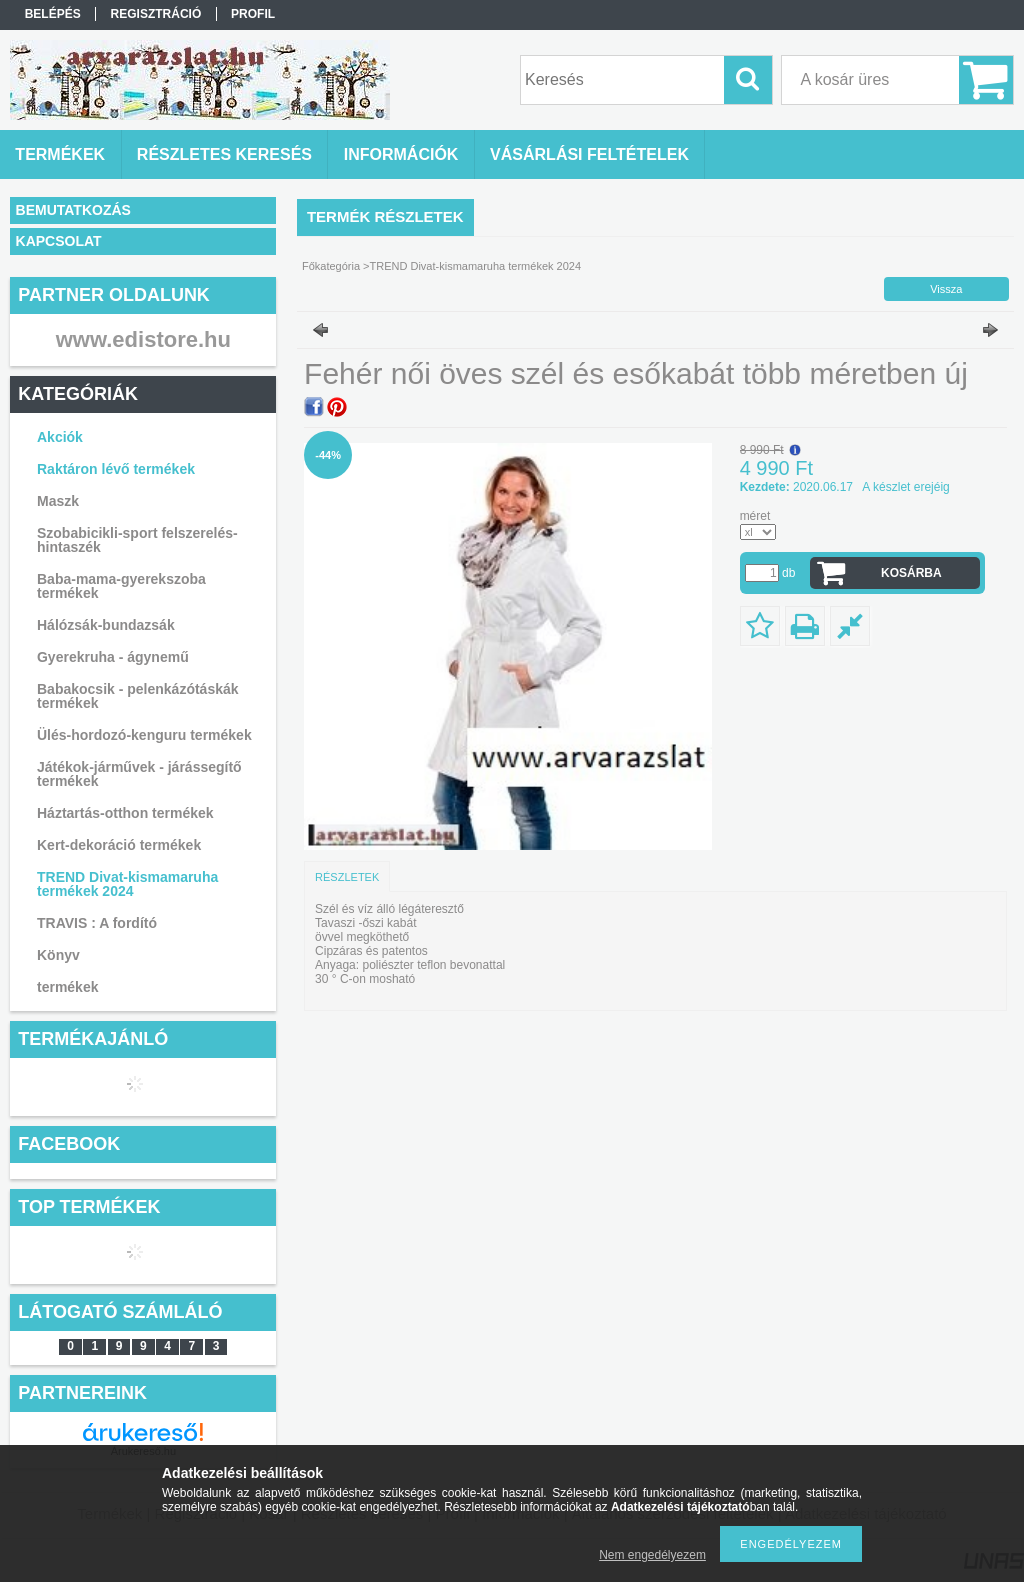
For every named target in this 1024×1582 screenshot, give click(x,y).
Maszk (58, 501)
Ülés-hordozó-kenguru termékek (144, 735)
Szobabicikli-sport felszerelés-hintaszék (137, 540)
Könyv (58, 955)
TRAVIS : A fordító (97, 923)
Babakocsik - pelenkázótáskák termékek (138, 696)
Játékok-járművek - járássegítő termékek (139, 774)
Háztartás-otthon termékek (125, 813)
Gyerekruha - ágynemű (113, 657)
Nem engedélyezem (652, 1555)
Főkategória (331, 266)
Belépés (53, 14)
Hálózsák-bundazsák (106, 625)
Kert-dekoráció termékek (119, 845)
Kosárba (911, 573)
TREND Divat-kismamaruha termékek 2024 (127, 884)
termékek (68, 987)
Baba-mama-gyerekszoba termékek (121, 586)
